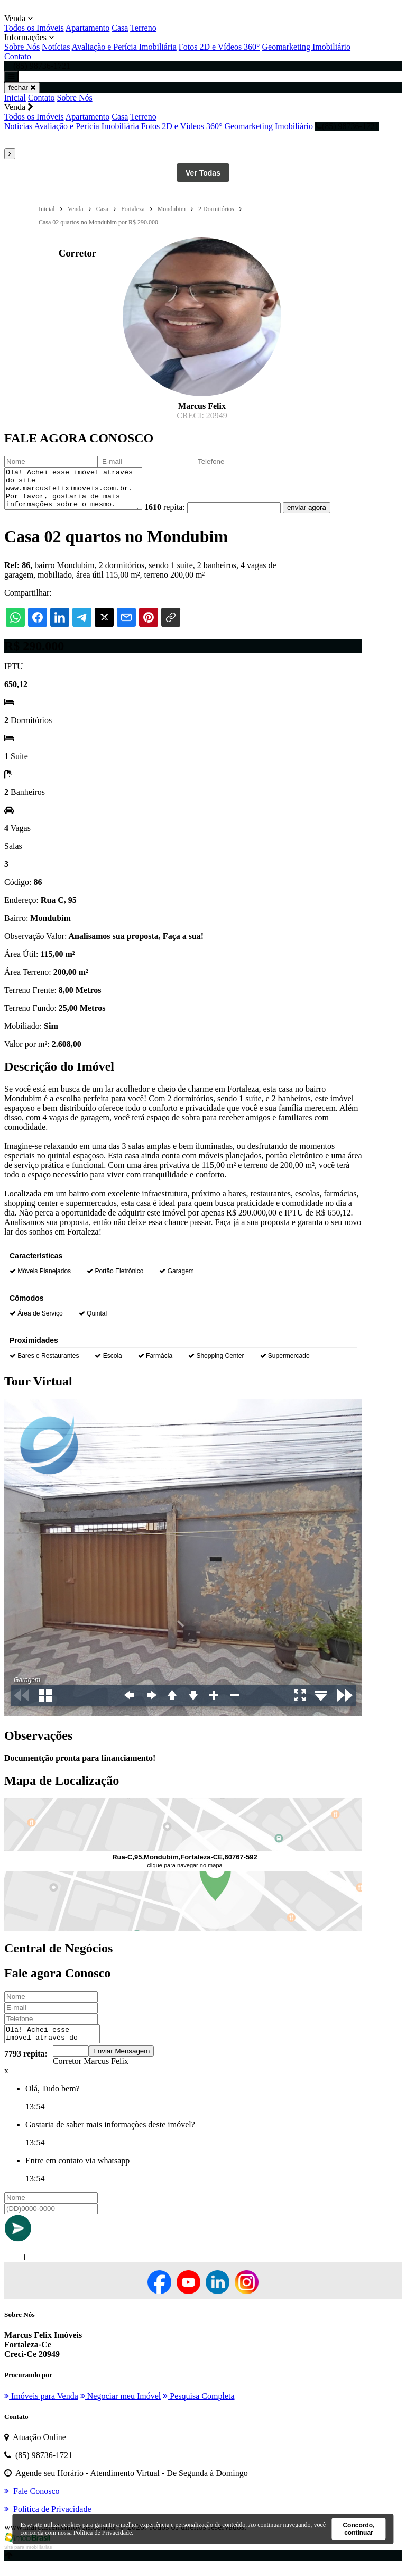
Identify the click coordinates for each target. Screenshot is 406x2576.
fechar (21, 88)
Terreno (143, 27)
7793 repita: (26, 2064)
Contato (17, 56)
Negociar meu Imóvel (120, 2407)
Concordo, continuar (358, 2529)
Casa (120, 27)
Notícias (56, 46)
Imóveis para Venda (41, 2407)
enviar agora (322, 515)
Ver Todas (203, 173)
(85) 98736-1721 (347, 126)
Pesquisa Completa (198, 2407)
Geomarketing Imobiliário (306, 46)
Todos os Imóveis (34, 27)
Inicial (15, 97)
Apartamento (88, 27)
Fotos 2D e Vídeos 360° (219, 46)
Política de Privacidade (102, 2532)
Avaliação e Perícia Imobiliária (124, 46)
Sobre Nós (22, 46)
